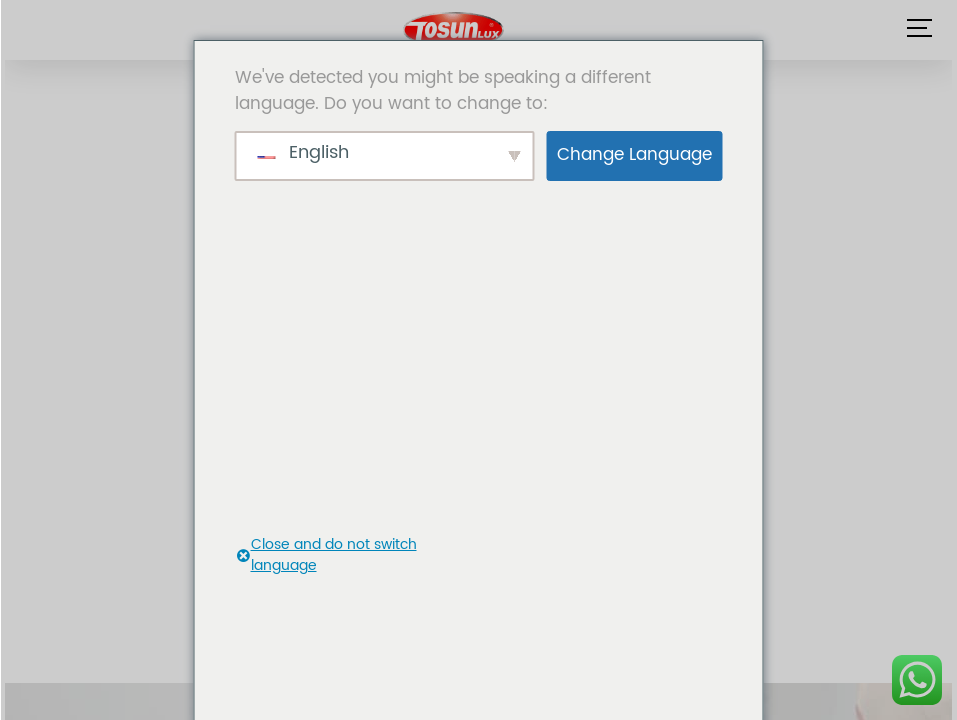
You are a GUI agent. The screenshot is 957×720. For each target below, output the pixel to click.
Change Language (634, 155)
